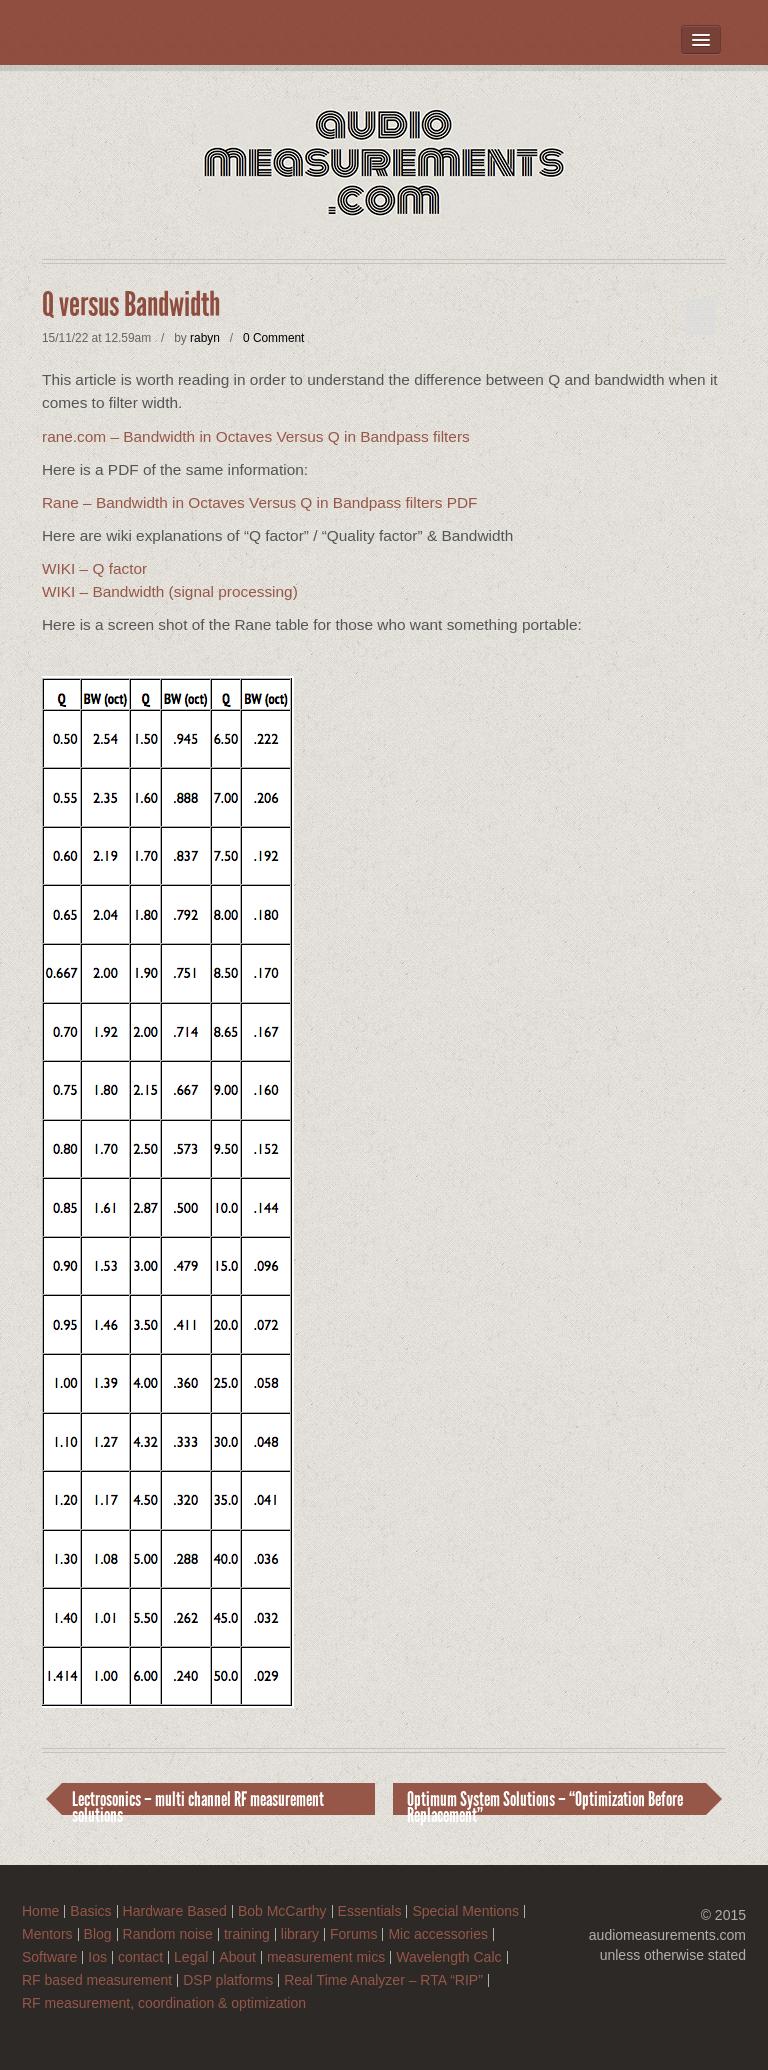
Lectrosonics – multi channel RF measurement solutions (198, 1801)
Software (49, 1957)
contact (140, 1957)
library (300, 1934)
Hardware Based (175, 1911)
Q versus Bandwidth (131, 305)
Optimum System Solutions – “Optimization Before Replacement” (545, 1801)
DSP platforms (228, 1980)
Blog (98, 1934)
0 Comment (273, 338)
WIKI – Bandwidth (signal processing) (170, 591)
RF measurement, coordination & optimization (164, 2003)
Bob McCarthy (282, 1911)
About (237, 1957)
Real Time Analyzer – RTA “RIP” (383, 1980)
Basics (90, 1911)
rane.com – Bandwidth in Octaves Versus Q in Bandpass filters (256, 436)
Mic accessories (438, 1934)
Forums (353, 1934)
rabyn (205, 338)
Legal (191, 1957)
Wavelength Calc (448, 1957)
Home (40, 1911)
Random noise (168, 1934)
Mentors (47, 1934)
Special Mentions (465, 1911)
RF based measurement (97, 1980)
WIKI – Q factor (94, 568)
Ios (97, 1957)
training (247, 1934)
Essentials (370, 1911)
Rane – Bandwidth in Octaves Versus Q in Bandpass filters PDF (259, 502)
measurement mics (326, 1957)
